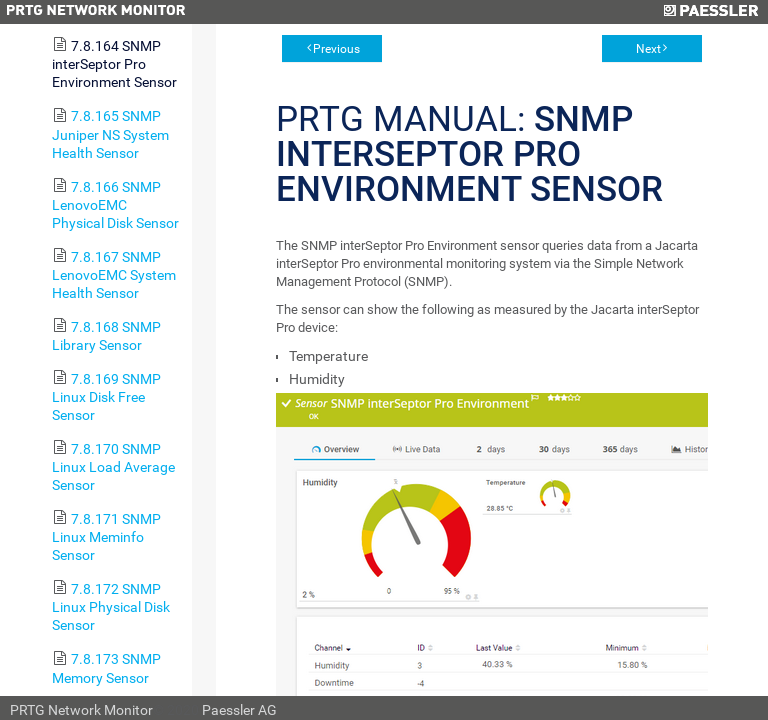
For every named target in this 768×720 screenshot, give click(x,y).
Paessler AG (239, 710)
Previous (336, 49)
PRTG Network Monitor (81, 710)
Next (648, 49)
